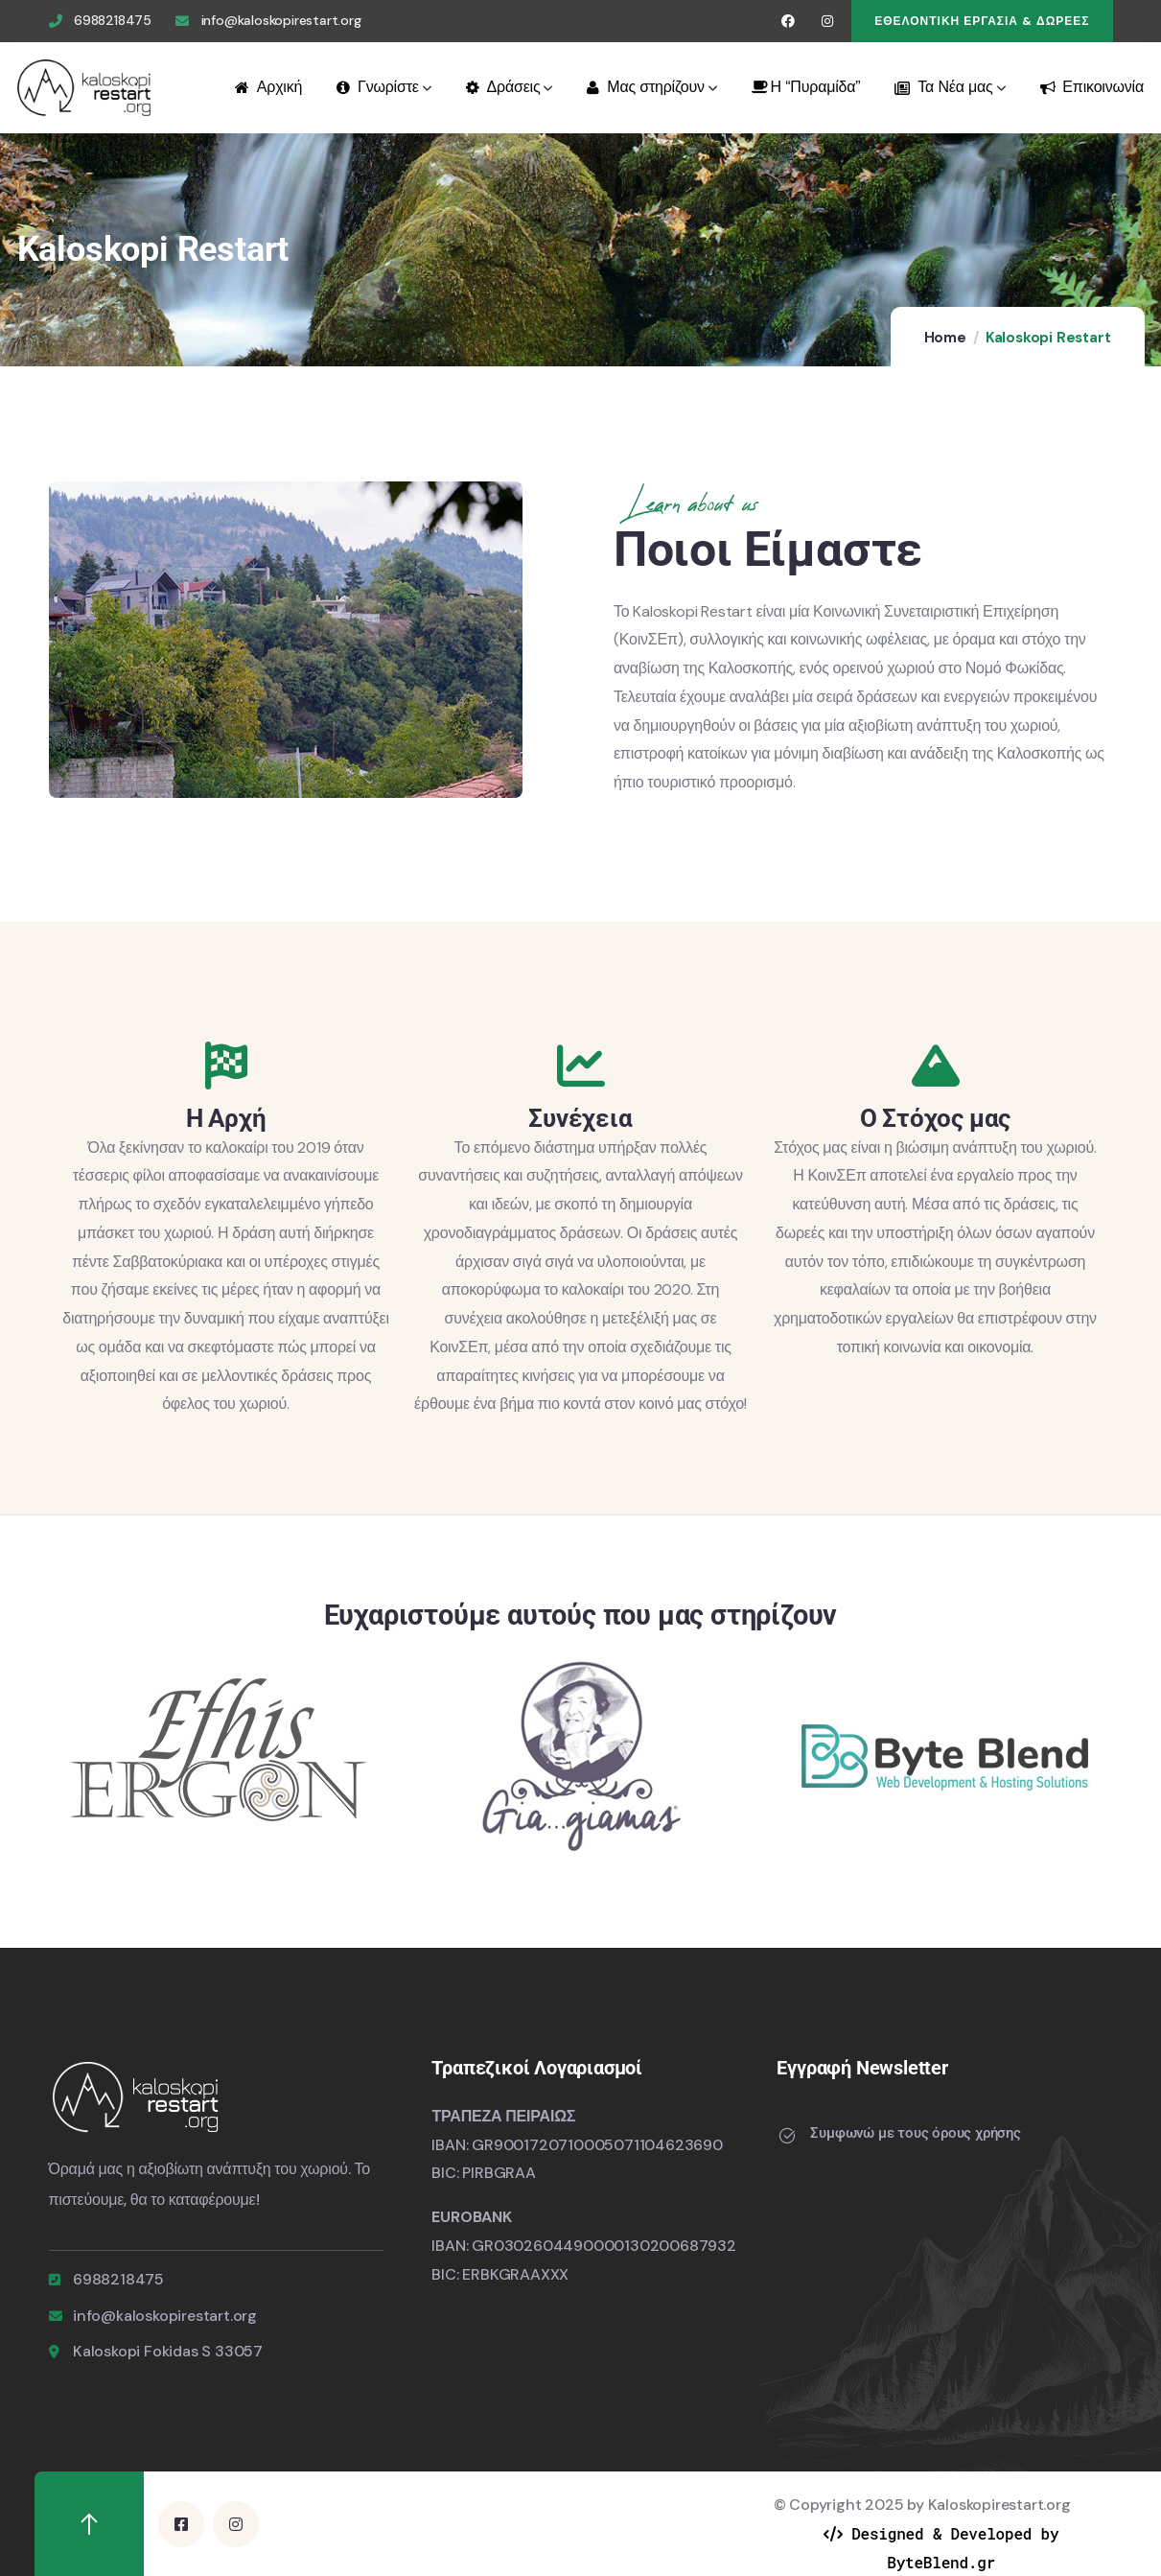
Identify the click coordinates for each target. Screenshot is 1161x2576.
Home (945, 337)
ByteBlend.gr (941, 2562)
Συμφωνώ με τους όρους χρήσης (915, 2133)
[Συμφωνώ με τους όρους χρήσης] (786, 2135)
